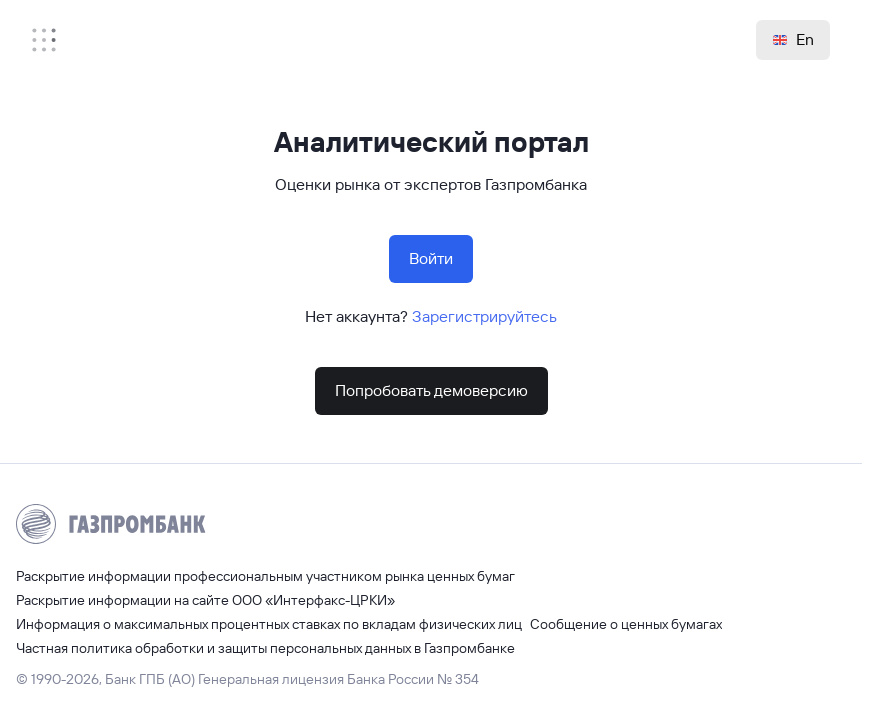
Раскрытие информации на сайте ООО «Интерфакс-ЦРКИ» (205, 600)
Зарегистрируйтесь (484, 316)
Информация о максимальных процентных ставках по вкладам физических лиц (269, 624)
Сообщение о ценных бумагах (626, 624)
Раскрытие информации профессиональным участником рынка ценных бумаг (265, 576)
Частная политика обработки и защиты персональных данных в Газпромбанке (265, 648)
